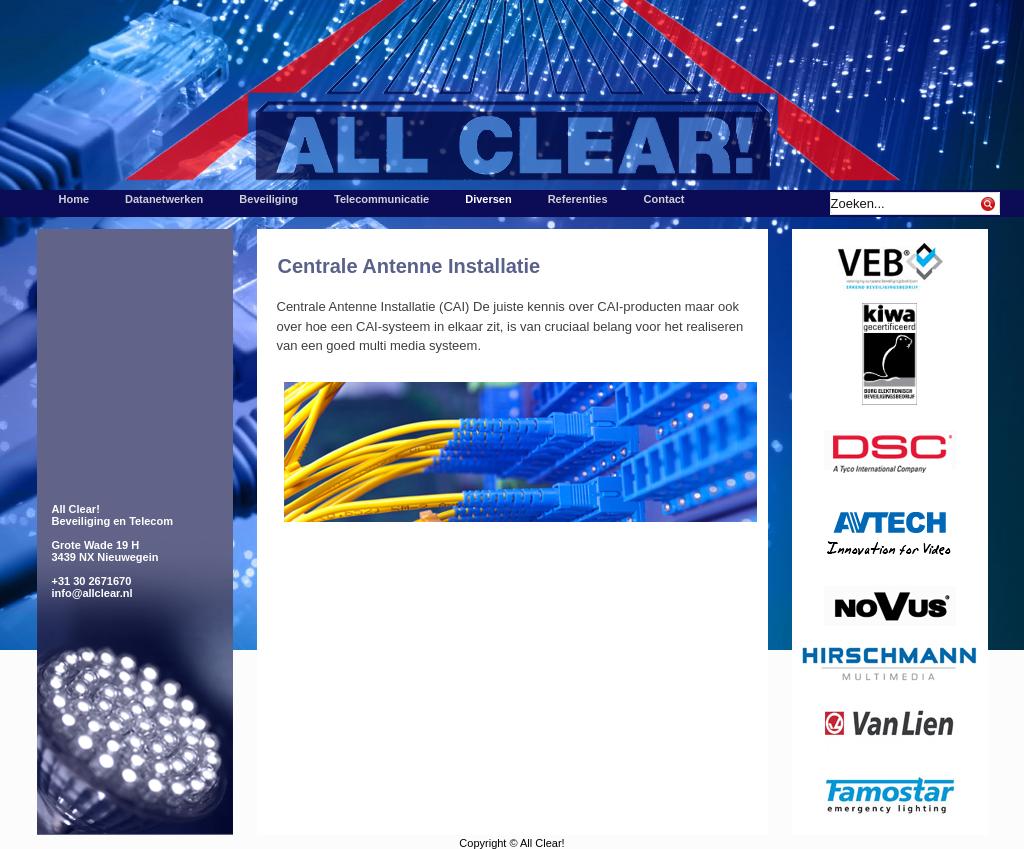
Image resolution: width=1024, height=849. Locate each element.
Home (74, 199)
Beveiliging (268, 199)
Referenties (578, 199)
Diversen (488, 199)
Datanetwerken (164, 199)
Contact (664, 199)
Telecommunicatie (381, 199)
